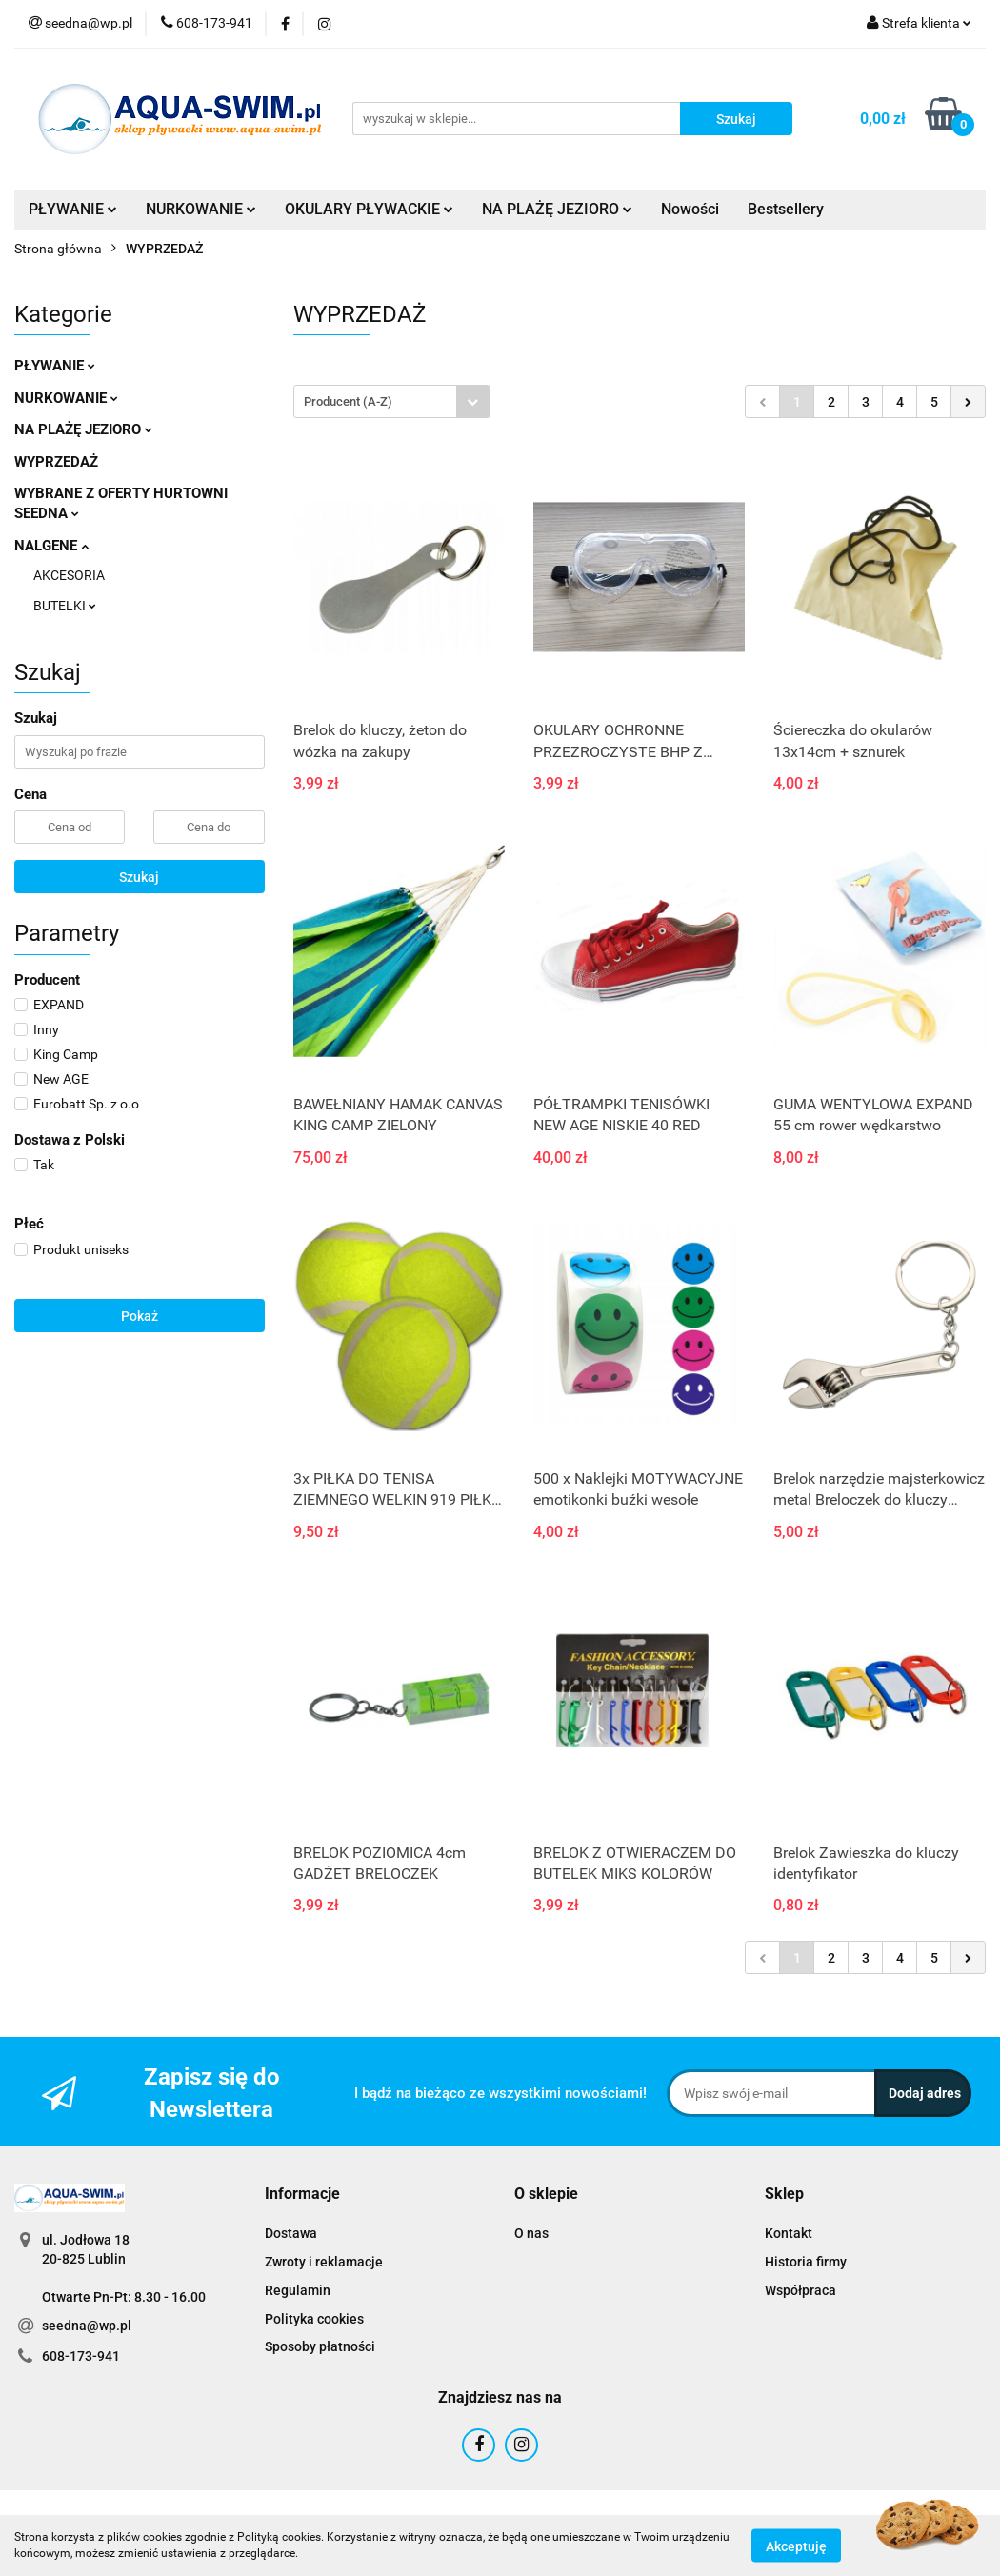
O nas (531, 2233)
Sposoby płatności (320, 2346)
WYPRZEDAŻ (56, 461)
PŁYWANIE (73, 209)
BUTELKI (64, 605)
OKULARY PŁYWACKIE (369, 209)
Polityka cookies (314, 2318)
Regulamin (297, 2290)
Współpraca (800, 2290)
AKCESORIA (69, 575)
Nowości (690, 209)
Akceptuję (796, 2545)
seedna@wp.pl (86, 2325)
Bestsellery (786, 209)
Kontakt (788, 2233)
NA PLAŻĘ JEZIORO (557, 209)
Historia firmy (806, 2261)
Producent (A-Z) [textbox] (348, 401)
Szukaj (139, 877)
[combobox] (391, 401)
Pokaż (139, 1316)
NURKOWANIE (201, 209)
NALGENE (51, 545)
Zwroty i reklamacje (324, 2261)
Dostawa (291, 2233)
